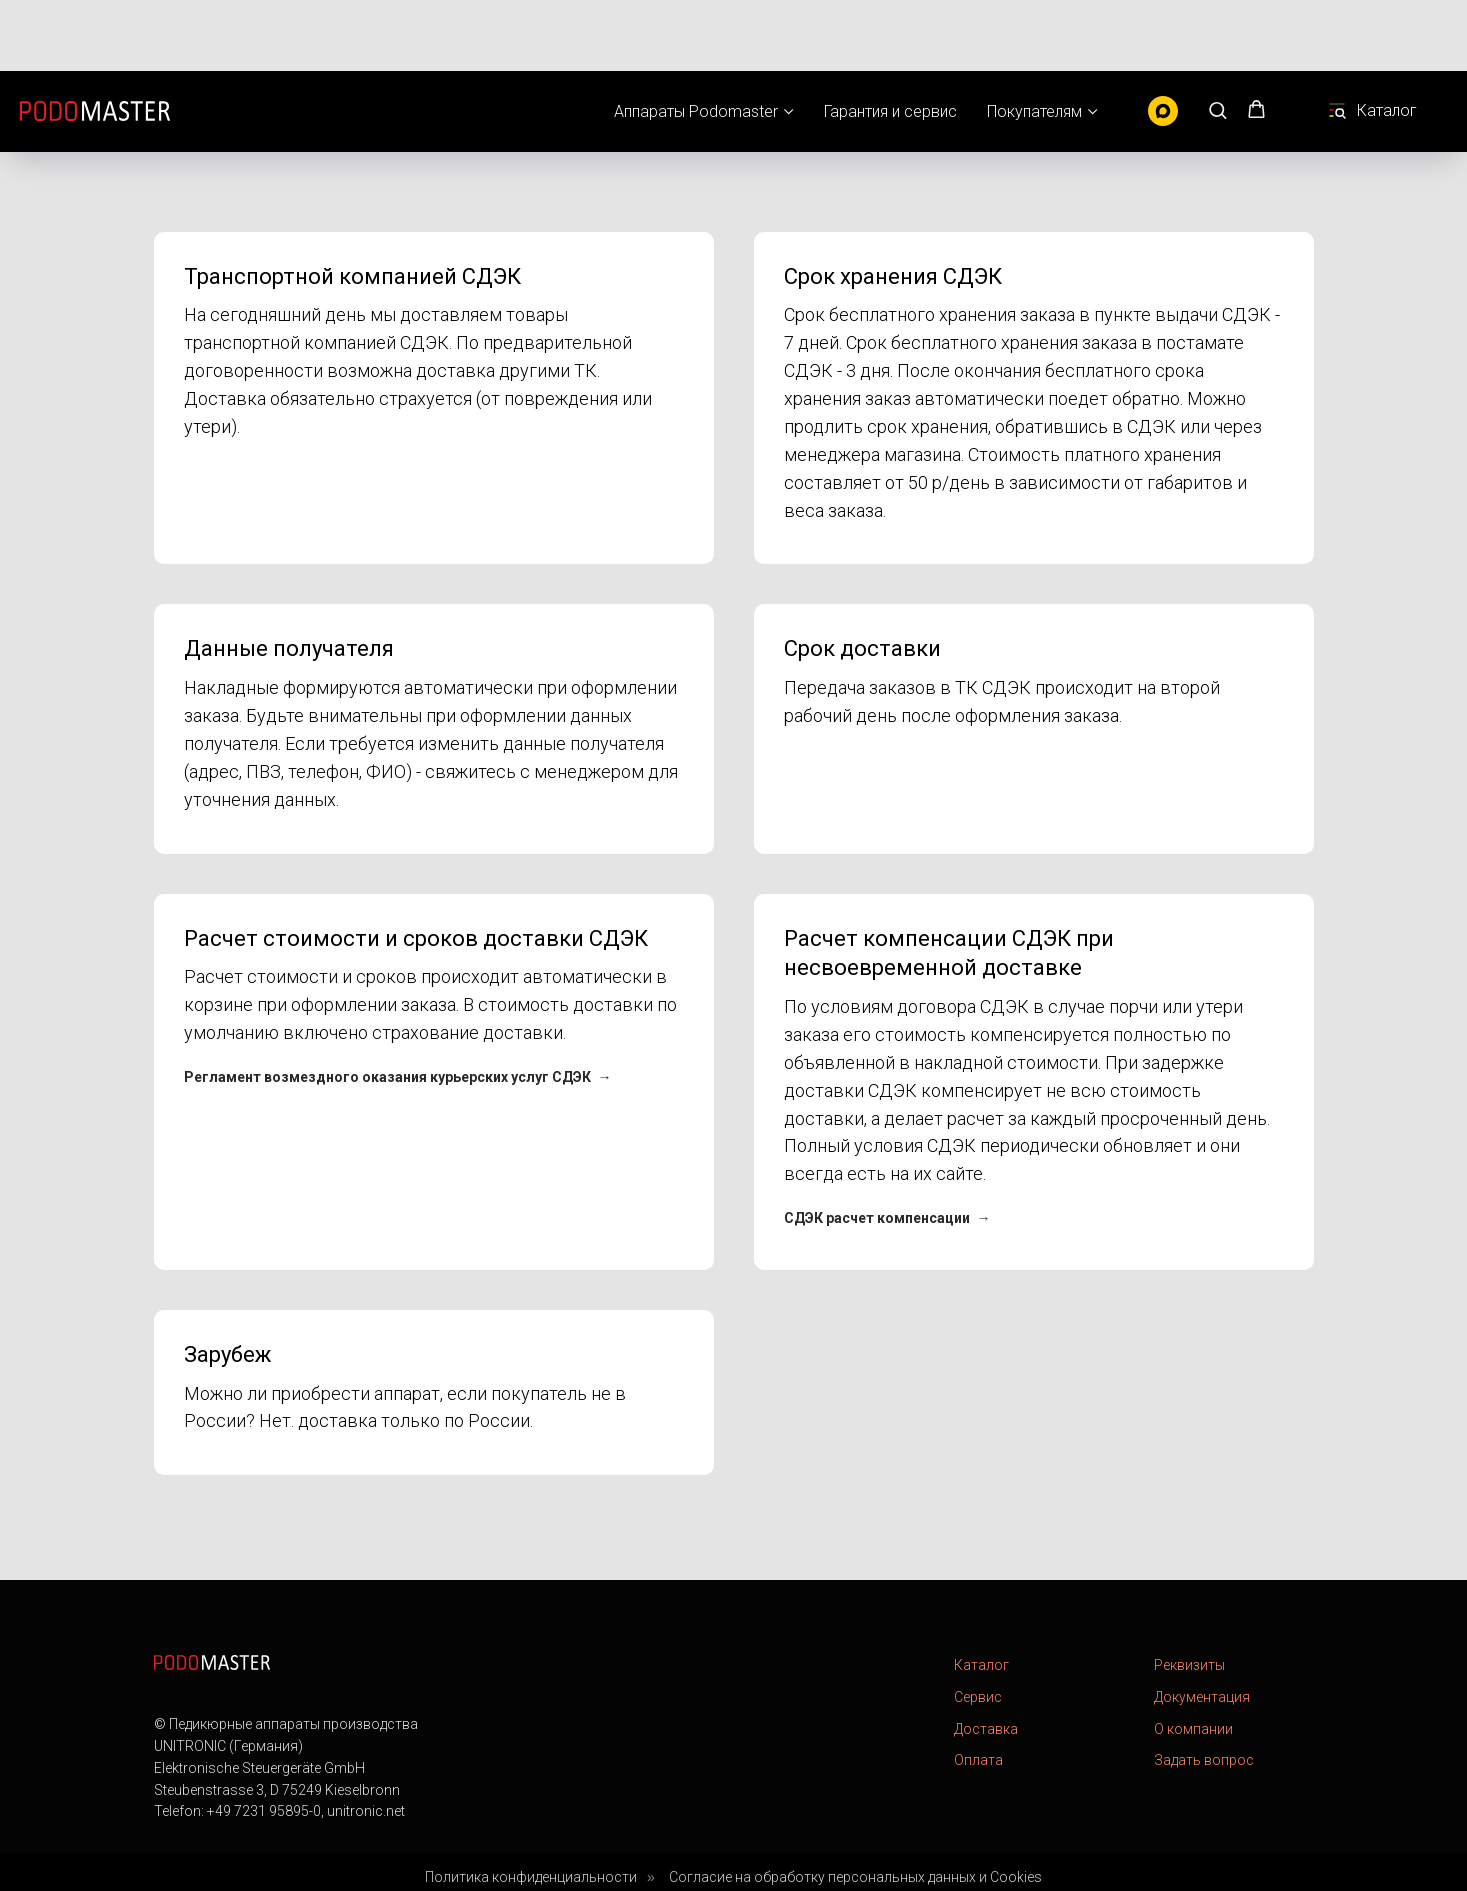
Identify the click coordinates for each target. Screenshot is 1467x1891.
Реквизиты (1189, 1665)
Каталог (981, 1665)
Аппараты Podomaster (696, 40)
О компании (1193, 1729)
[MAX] (1163, 40)
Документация (1202, 1697)
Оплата (978, 1760)
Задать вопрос (1204, 1760)
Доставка (986, 1729)
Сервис (978, 1697)
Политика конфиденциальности (531, 1877)
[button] (1217, 38)
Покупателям (1034, 40)
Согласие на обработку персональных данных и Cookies (855, 1877)
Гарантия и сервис (890, 40)
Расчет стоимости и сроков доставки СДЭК (416, 938)
